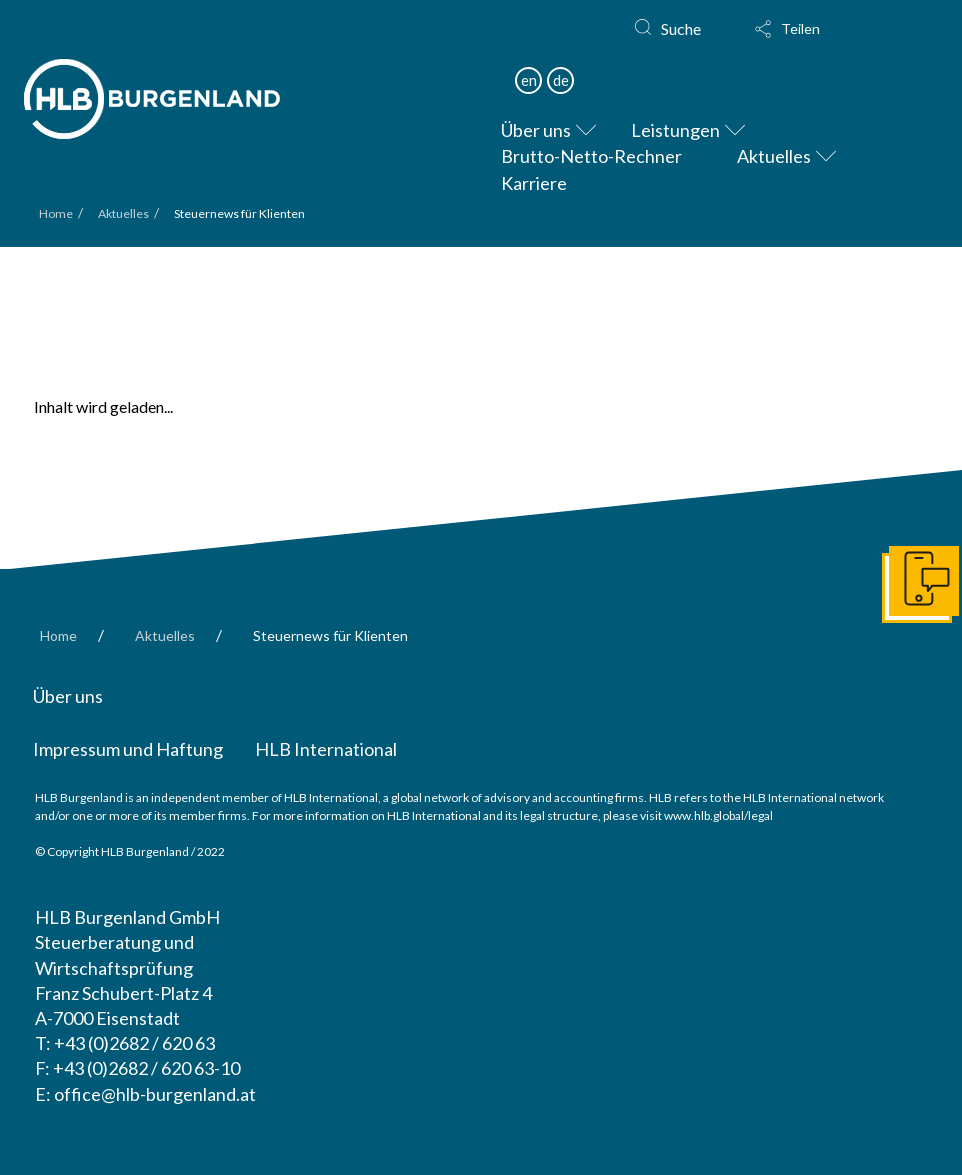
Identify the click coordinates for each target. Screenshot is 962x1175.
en (529, 80)
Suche (681, 28)
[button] (805, 29)
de (561, 80)
